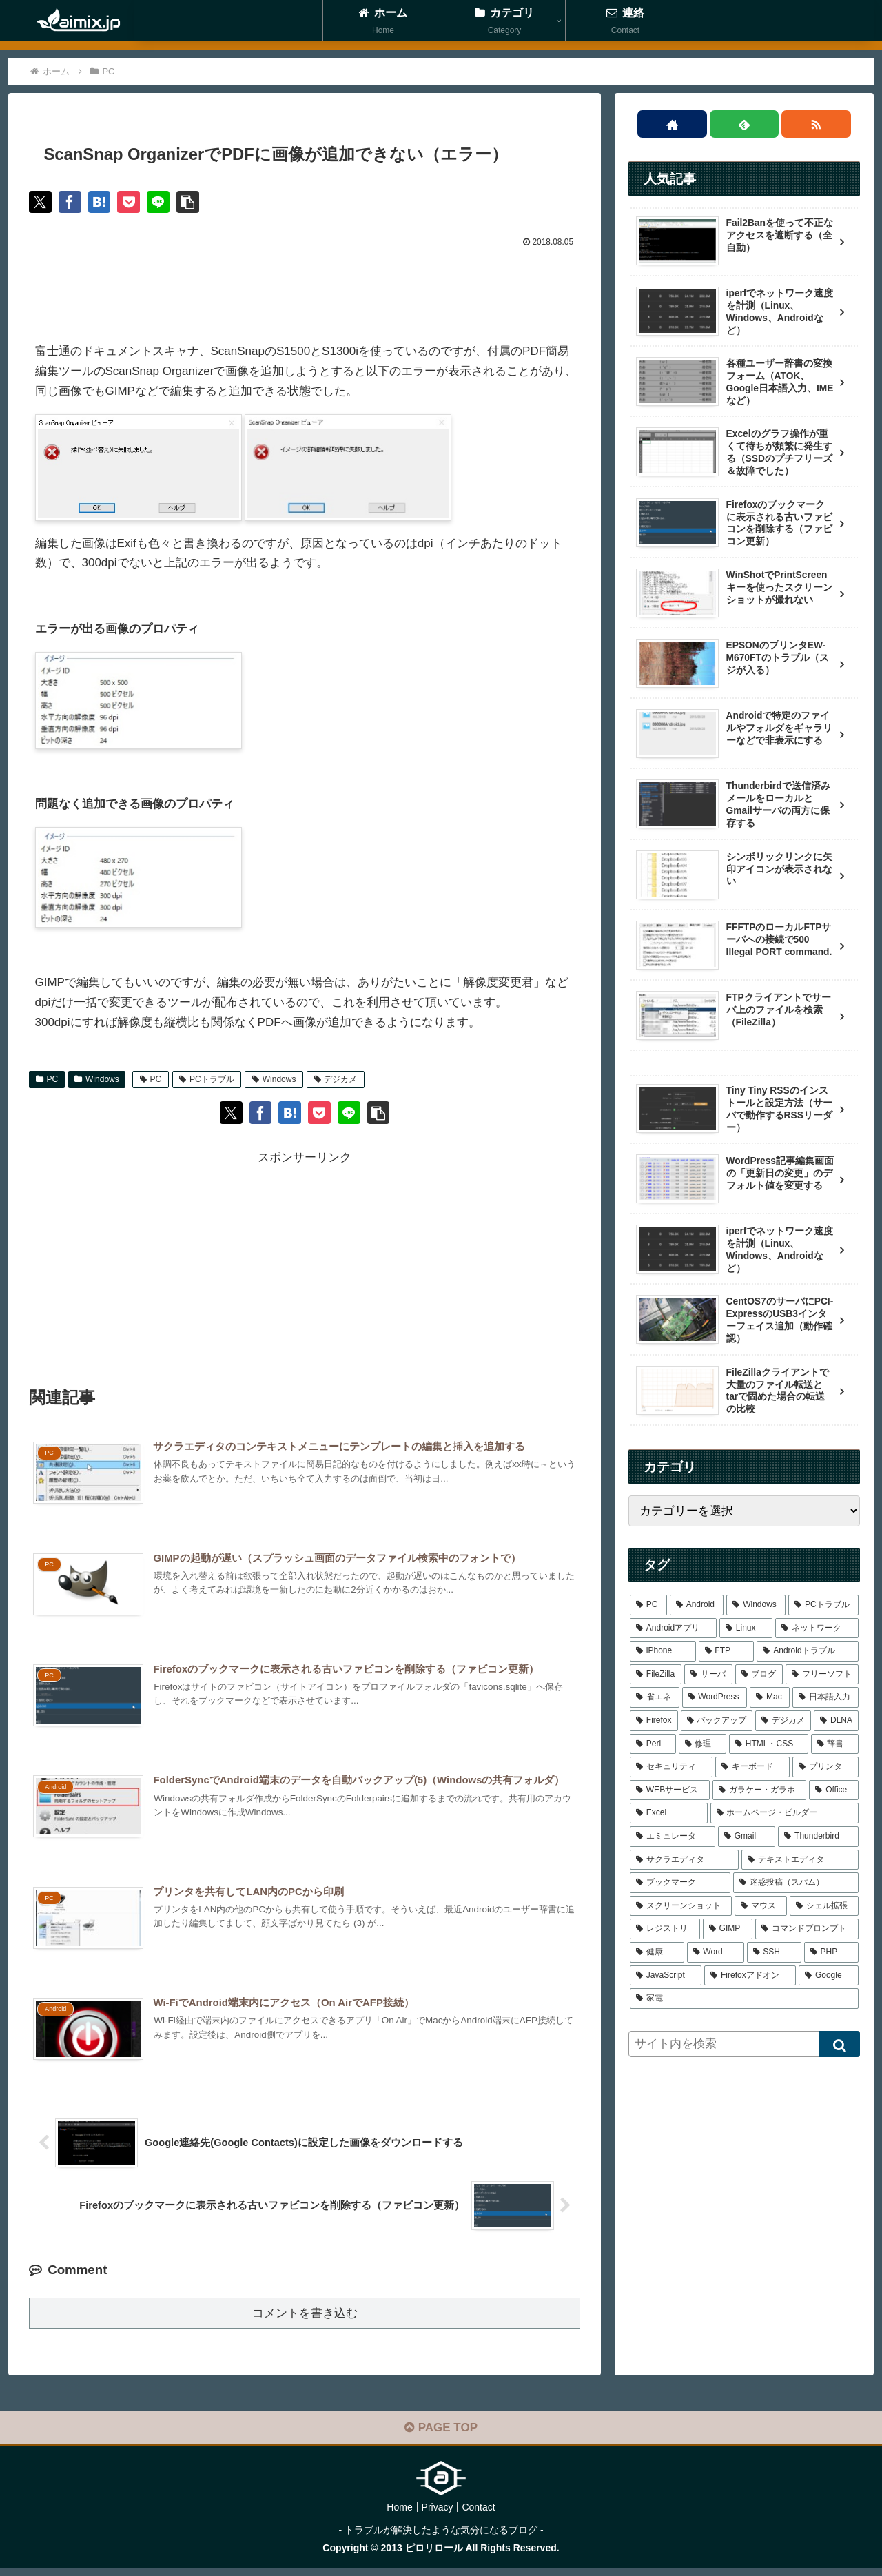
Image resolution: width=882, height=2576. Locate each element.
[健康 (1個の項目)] (657, 1952)
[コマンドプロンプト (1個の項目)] (807, 1929)
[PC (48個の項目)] (648, 1605)
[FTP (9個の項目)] (727, 1651)
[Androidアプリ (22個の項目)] (673, 1628)
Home (394, 2515)
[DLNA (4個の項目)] (836, 1720)
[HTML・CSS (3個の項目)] (768, 1744)
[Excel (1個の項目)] (669, 1813)
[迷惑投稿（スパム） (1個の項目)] (796, 1882)
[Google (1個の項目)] (829, 1975)
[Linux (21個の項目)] (745, 1628)
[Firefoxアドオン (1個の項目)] (750, 1975)
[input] (744, 2044)
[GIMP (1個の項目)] (727, 1929)
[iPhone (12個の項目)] (663, 1651)
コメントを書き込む (305, 2321)
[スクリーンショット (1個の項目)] (681, 1906)
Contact (484, 2515)
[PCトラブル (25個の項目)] (823, 1605)
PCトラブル (206, 1081)
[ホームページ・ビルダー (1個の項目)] (784, 1813)
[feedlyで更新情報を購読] (744, 124)
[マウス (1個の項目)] (761, 1906)
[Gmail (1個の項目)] (746, 1836)
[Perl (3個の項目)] (653, 1744)
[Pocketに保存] (136, 203)
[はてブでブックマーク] (104, 203)
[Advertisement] (304, 291)
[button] (199, 203)
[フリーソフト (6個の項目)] (822, 1674)
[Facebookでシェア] (73, 203)
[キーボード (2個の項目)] (752, 1767)
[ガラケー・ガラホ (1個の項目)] (759, 1790)
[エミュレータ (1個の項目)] (672, 1836)
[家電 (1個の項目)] (744, 1998)
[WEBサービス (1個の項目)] (670, 1790)
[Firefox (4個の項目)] (654, 1720)
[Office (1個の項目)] (834, 1790)
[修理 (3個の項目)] (702, 1744)
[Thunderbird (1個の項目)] (818, 1836)
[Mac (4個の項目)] (770, 1697)
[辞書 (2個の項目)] (835, 1744)
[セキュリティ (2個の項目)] (671, 1767)
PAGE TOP (441, 2435)
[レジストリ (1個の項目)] (665, 1929)
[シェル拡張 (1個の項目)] (824, 1906)
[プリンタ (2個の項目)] (825, 1767)
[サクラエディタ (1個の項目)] (684, 1860)
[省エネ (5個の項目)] (654, 1697)
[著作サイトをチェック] (672, 124)
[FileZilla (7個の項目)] (655, 1674)
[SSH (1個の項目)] (774, 1952)
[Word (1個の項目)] (715, 1952)
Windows (96, 1081)
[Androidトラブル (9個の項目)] (808, 1651)
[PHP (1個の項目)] (831, 1952)
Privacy (437, 2515)
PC (47, 1081)
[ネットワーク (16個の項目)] (817, 1628)
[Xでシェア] (41, 203)
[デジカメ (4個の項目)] (783, 1720)
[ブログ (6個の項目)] (759, 1674)
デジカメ (336, 1081)
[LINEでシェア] (168, 203)
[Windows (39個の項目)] (756, 1605)
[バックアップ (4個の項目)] (717, 1720)
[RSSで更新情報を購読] (816, 124)
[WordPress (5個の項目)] (715, 1697)
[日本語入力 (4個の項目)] (825, 1697)
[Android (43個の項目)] (697, 1605)
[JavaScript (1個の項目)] (665, 1975)
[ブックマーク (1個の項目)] (680, 1882)
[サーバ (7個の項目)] (708, 1674)
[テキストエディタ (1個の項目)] (800, 1860)
